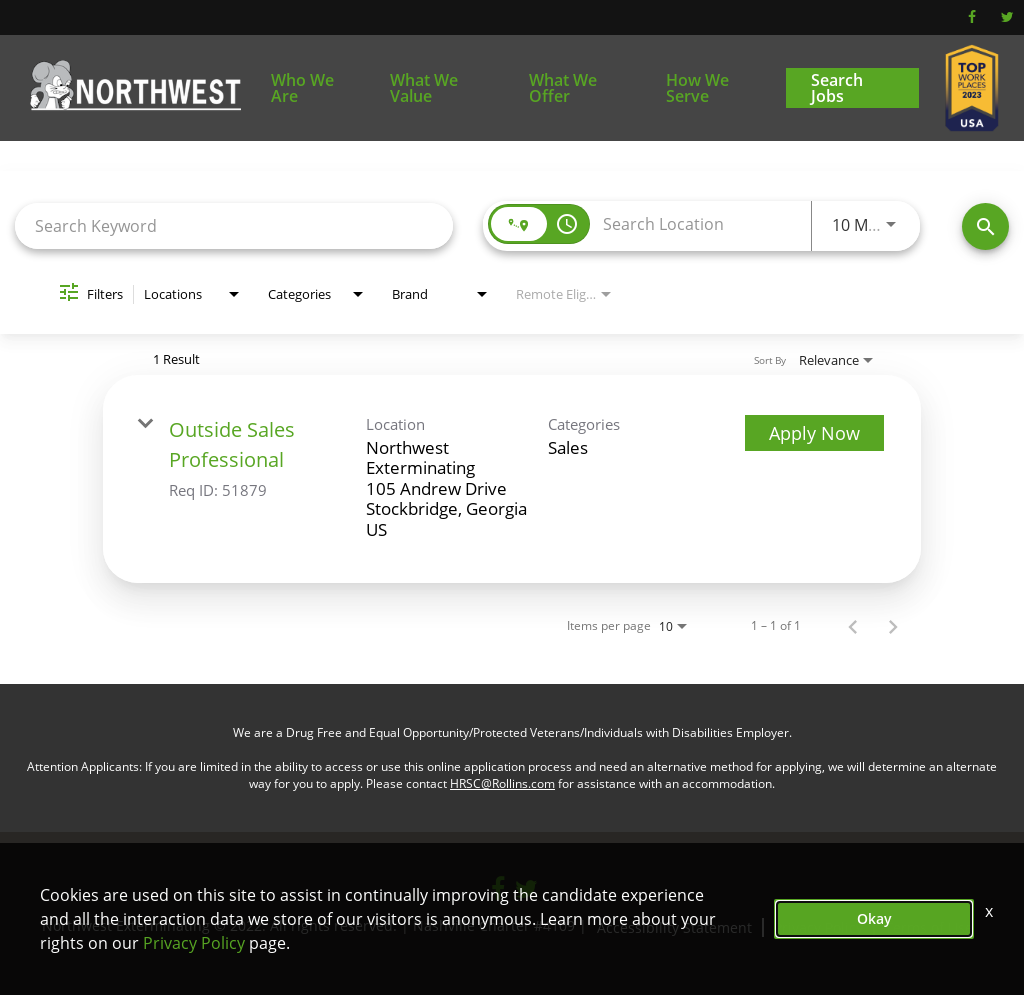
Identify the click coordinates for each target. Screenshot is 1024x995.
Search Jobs (837, 88)
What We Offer (563, 88)
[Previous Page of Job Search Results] (853, 626)
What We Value (424, 88)
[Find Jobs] (985, 226)
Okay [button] (874, 918)
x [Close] (989, 911)
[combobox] (234, 225)
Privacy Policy (194, 943)
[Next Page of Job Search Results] (893, 626)
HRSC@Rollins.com (502, 783)
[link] (512, 479)
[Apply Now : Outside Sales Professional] (814, 433)
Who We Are (302, 88)
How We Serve (697, 88)
